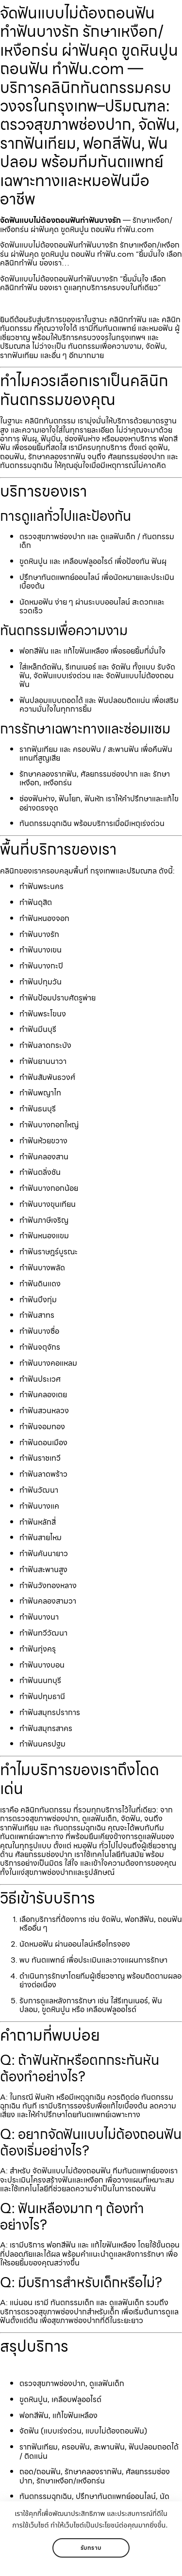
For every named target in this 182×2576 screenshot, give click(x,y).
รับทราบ (91, 2547)
